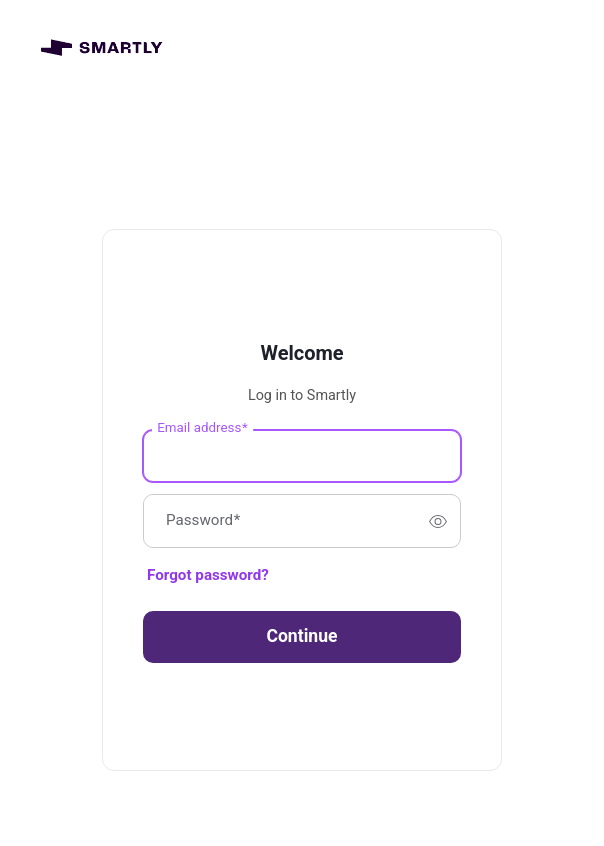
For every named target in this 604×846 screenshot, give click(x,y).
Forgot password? (208, 575)
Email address (202, 428)
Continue (301, 636)
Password (203, 521)
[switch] (438, 521)
